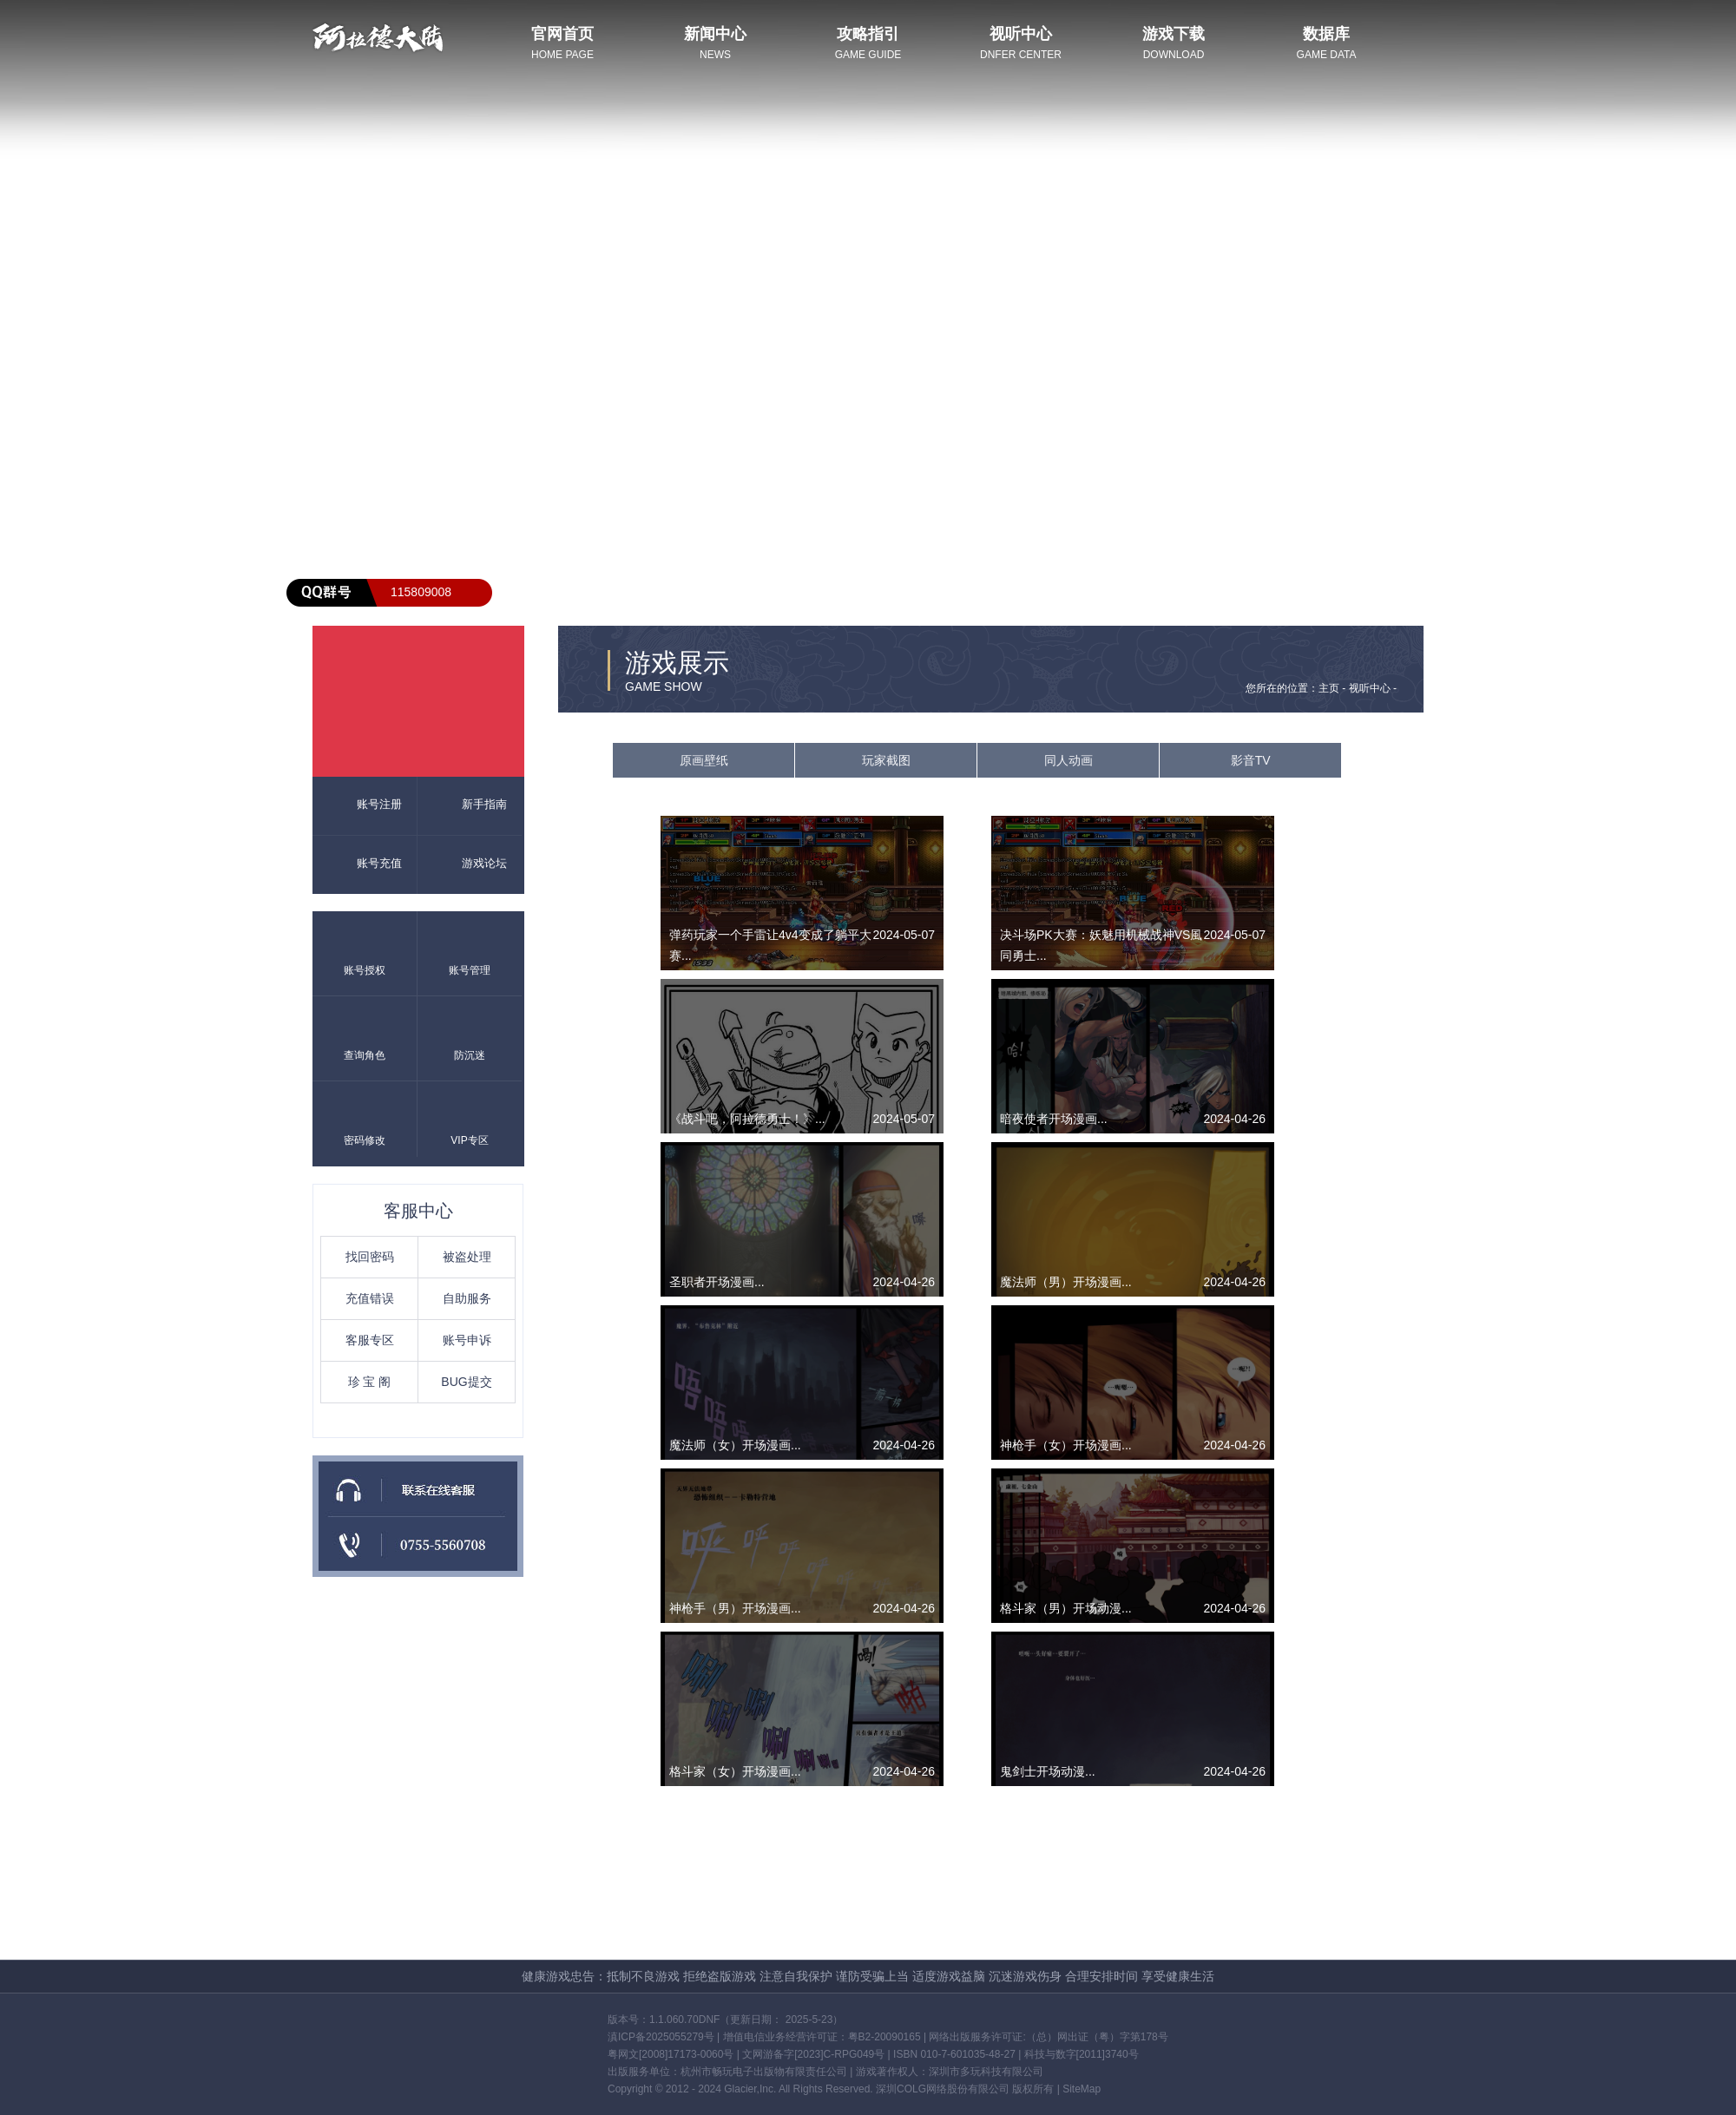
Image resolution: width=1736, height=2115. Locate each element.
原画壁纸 (704, 760)
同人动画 (1068, 760)
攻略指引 (868, 34)
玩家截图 (886, 760)
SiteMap (1081, 2089)
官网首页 (562, 34)
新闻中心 (715, 34)
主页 (1328, 688)
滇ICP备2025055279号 (661, 2037)
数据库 (1326, 34)
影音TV (1251, 760)
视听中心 (1021, 34)
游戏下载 (1173, 34)
